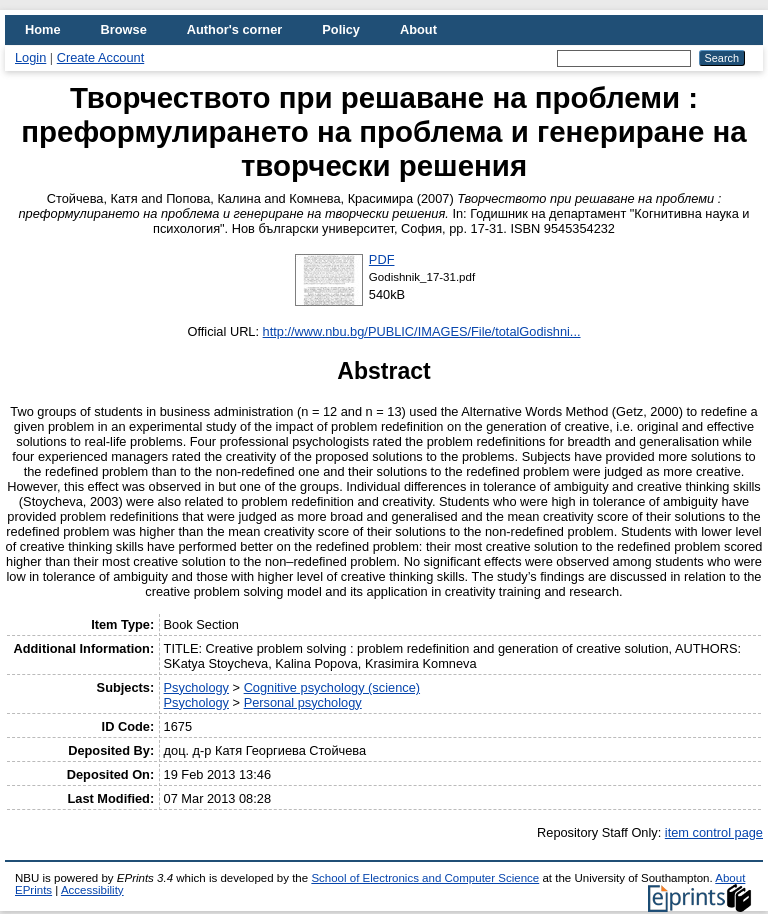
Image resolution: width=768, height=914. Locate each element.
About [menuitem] (418, 29)
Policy (341, 29)
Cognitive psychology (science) (332, 687)
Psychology (196, 687)
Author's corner (234, 29)
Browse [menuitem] (124, 29)
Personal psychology (303, 702)
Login (30, 57)
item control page (714, 832)
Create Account (101, 57)
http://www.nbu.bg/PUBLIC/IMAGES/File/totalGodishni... (422, 331)
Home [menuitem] (43, 29)
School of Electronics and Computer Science (425, 878)
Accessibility (92, 890)
